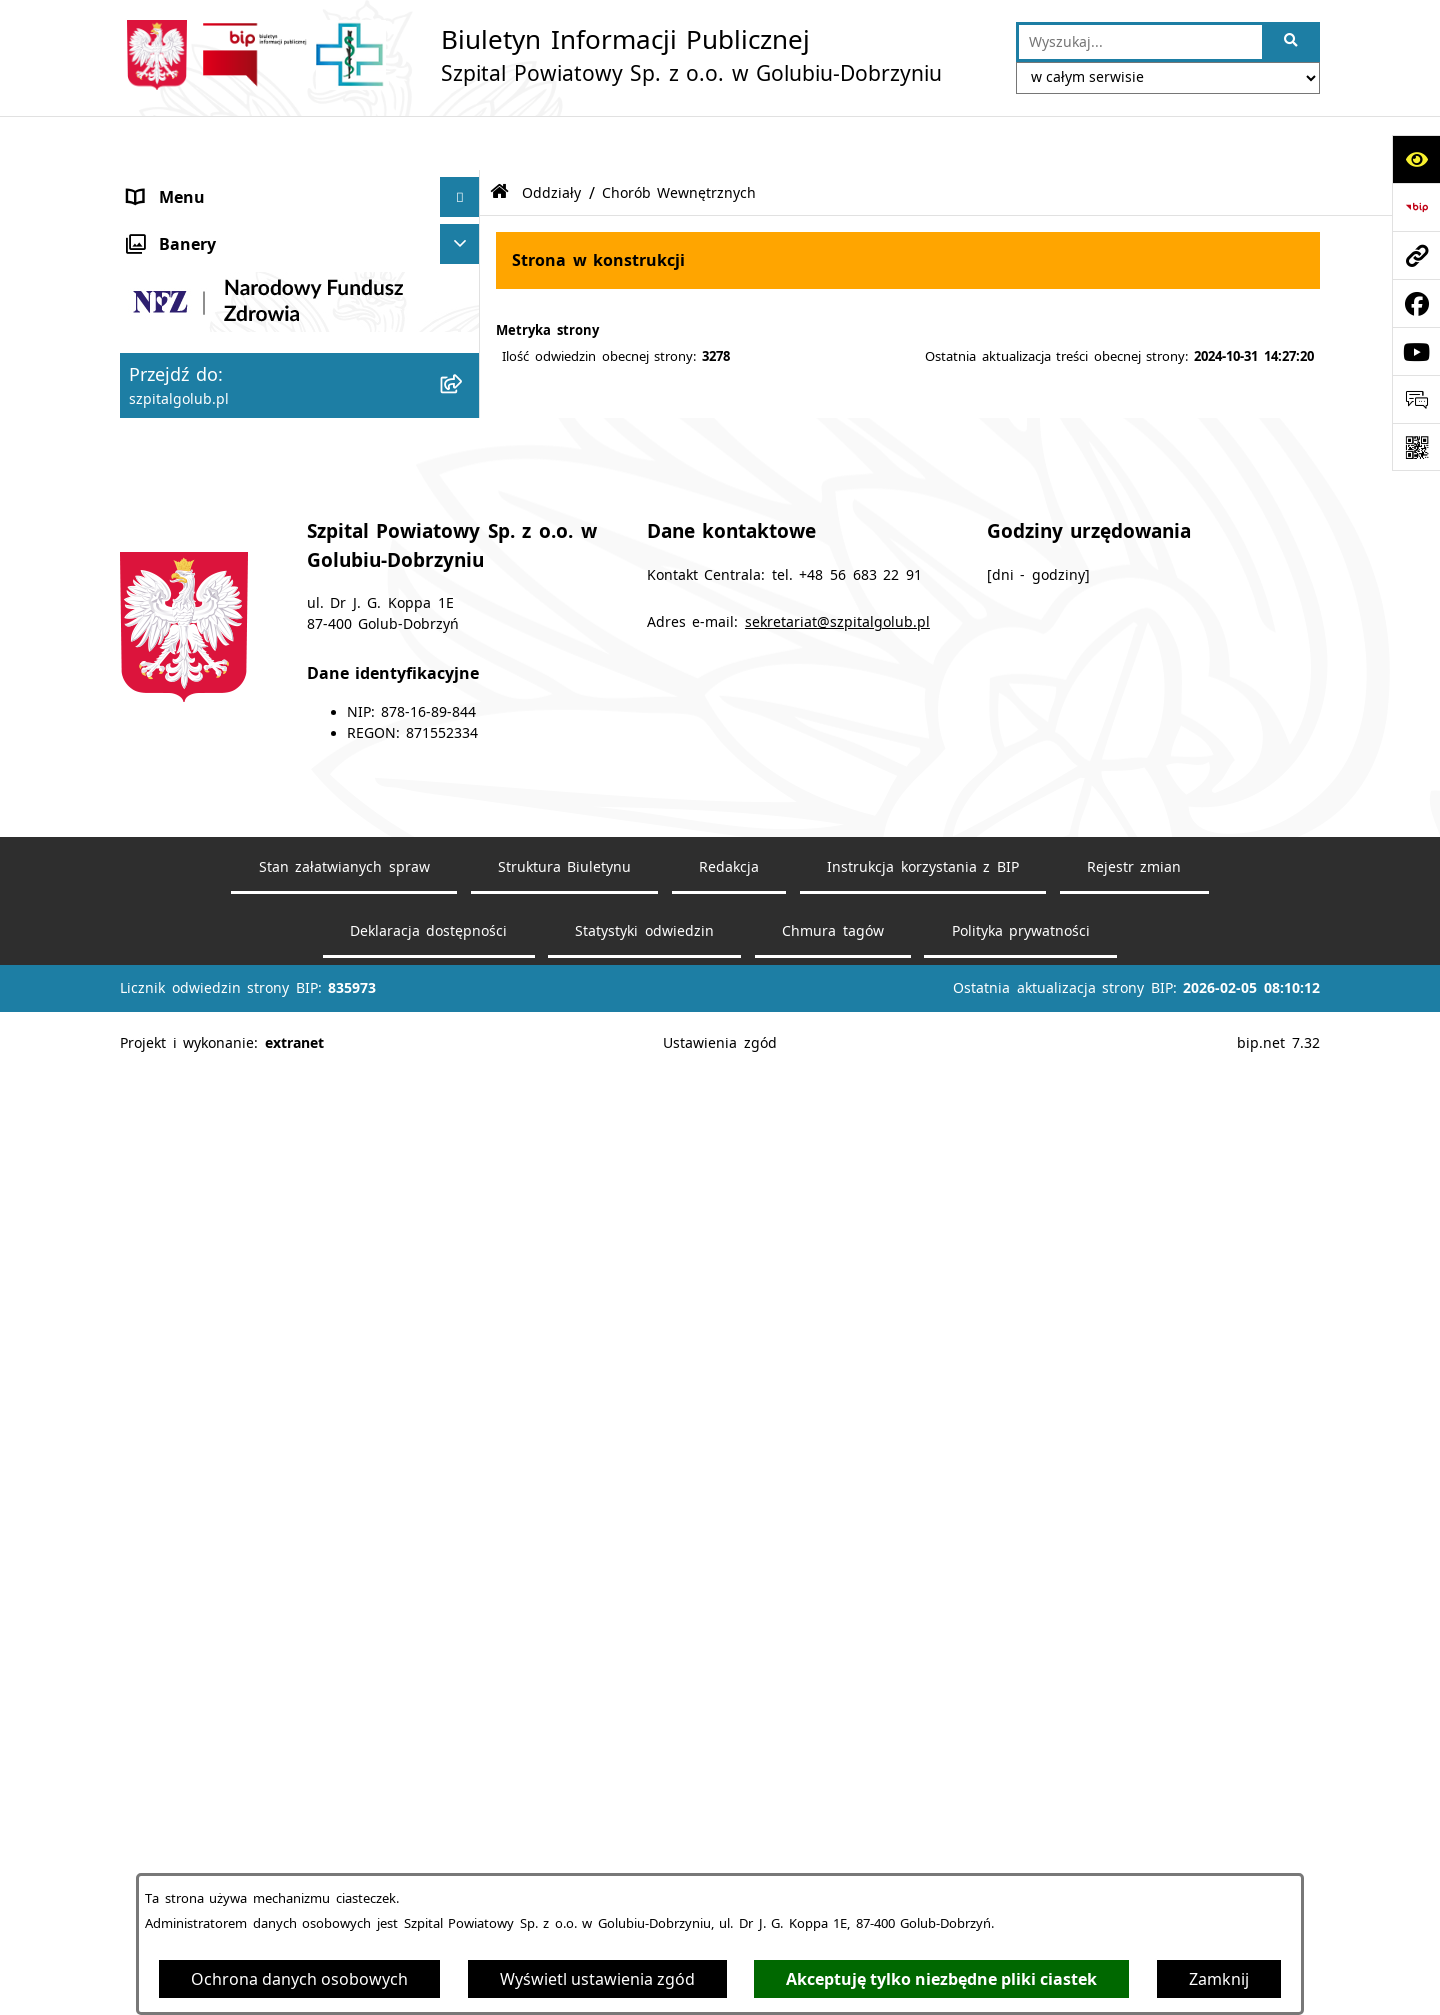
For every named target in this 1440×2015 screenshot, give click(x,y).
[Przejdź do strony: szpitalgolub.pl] (1416, 255)
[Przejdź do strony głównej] (531, 55)
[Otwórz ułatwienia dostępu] (1416, 159)
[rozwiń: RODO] (464, 1047)
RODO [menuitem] (152, 1047)
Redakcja (729, 1836)
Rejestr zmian (1134, 1836)
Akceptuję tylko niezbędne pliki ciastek (941, 1979)
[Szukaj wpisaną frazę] (1292, 42)
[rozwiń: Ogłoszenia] (464, 343)
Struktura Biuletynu (565, 1836)
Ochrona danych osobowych (299, 1979)
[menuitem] (300, 595)
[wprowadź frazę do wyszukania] (1140, 42)
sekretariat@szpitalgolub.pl (837, 1592)
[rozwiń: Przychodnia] (464, 887)
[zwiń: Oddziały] (464, 543)
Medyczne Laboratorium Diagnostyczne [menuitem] (281, 847)
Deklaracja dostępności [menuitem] (218, 223)
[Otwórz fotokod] (1416, 447)
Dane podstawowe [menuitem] (200, 263)
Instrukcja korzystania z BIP (923, 1836)
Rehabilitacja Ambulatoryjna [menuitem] (235, 967)
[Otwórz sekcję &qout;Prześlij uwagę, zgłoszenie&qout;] (1416, 399)
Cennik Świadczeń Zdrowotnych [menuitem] (251, 423)
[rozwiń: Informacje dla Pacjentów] (464, 1007)
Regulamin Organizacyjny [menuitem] (226, 383)
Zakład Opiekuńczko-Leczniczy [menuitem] (244, 807)
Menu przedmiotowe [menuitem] (209, 183)
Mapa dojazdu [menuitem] (183, 463)
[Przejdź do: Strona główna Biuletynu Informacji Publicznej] (499, 138)
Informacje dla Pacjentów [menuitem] (227, 1007)
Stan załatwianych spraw (344, 1836)
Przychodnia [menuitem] (175, 887)
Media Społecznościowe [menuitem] (220, 1127)
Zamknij (1219, 1979)
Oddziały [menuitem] (161, 543)
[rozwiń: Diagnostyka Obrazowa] (464, 927)
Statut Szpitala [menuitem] (184, 303)
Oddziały (551, 137)
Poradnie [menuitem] (162, 503)
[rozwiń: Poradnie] (464, 503)
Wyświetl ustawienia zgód (597, 1979)
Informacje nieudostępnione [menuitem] (237, 1167)
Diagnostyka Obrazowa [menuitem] (218, 927)
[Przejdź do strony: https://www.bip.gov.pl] (1416, 207)
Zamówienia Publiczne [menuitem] (214, 1087)
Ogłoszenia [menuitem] (170, 343)
